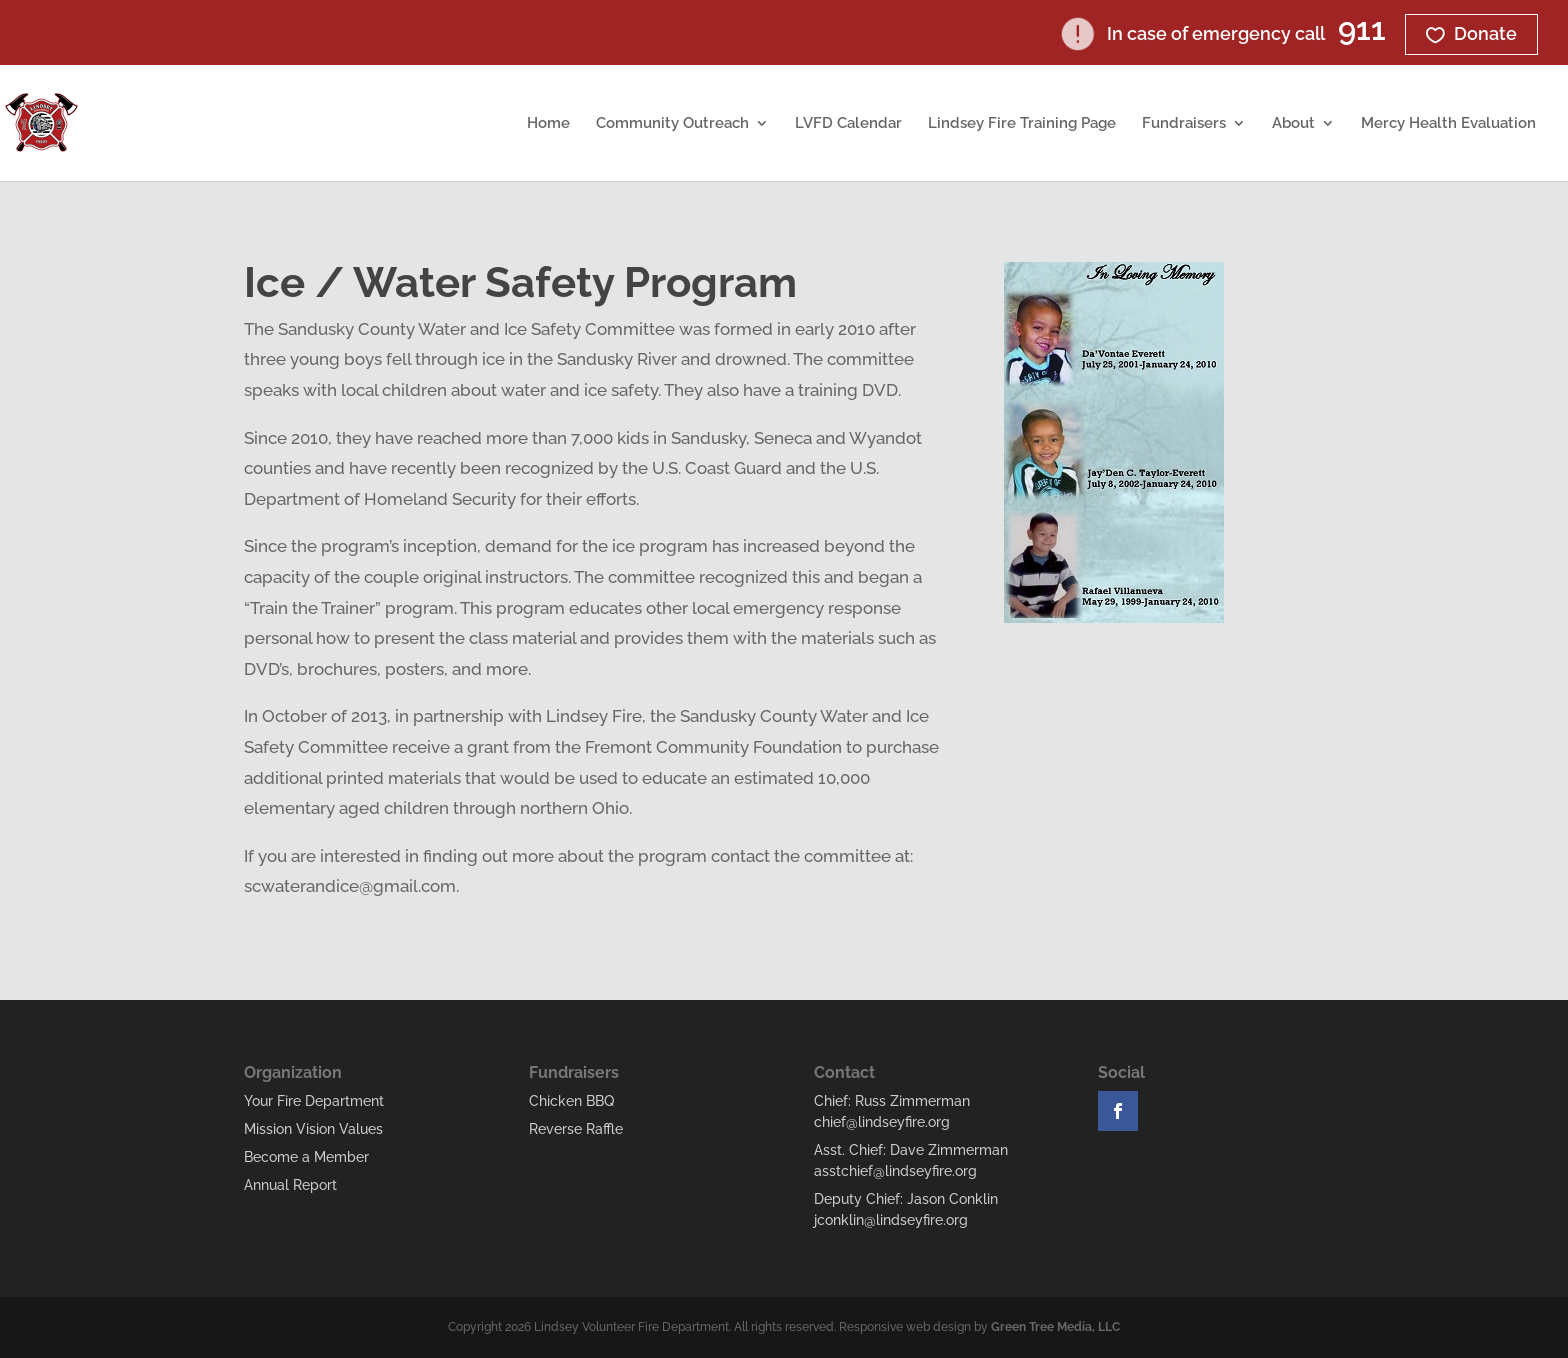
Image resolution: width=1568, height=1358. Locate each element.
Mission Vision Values (313, 1129)
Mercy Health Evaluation (1448, 124)
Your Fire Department (314, 1101)
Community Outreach (672, 124)
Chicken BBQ (571, 1101)
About (1293, 124)
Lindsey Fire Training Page (1022, 124)
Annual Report (290, 1185)
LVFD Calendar (848, 124)
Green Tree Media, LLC (1055, 1327)
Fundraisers (1184, 124)
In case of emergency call (1224, 33)
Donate (1485, 33)
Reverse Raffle (576, 1129)
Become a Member (306, 1157)
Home (548, 124)
